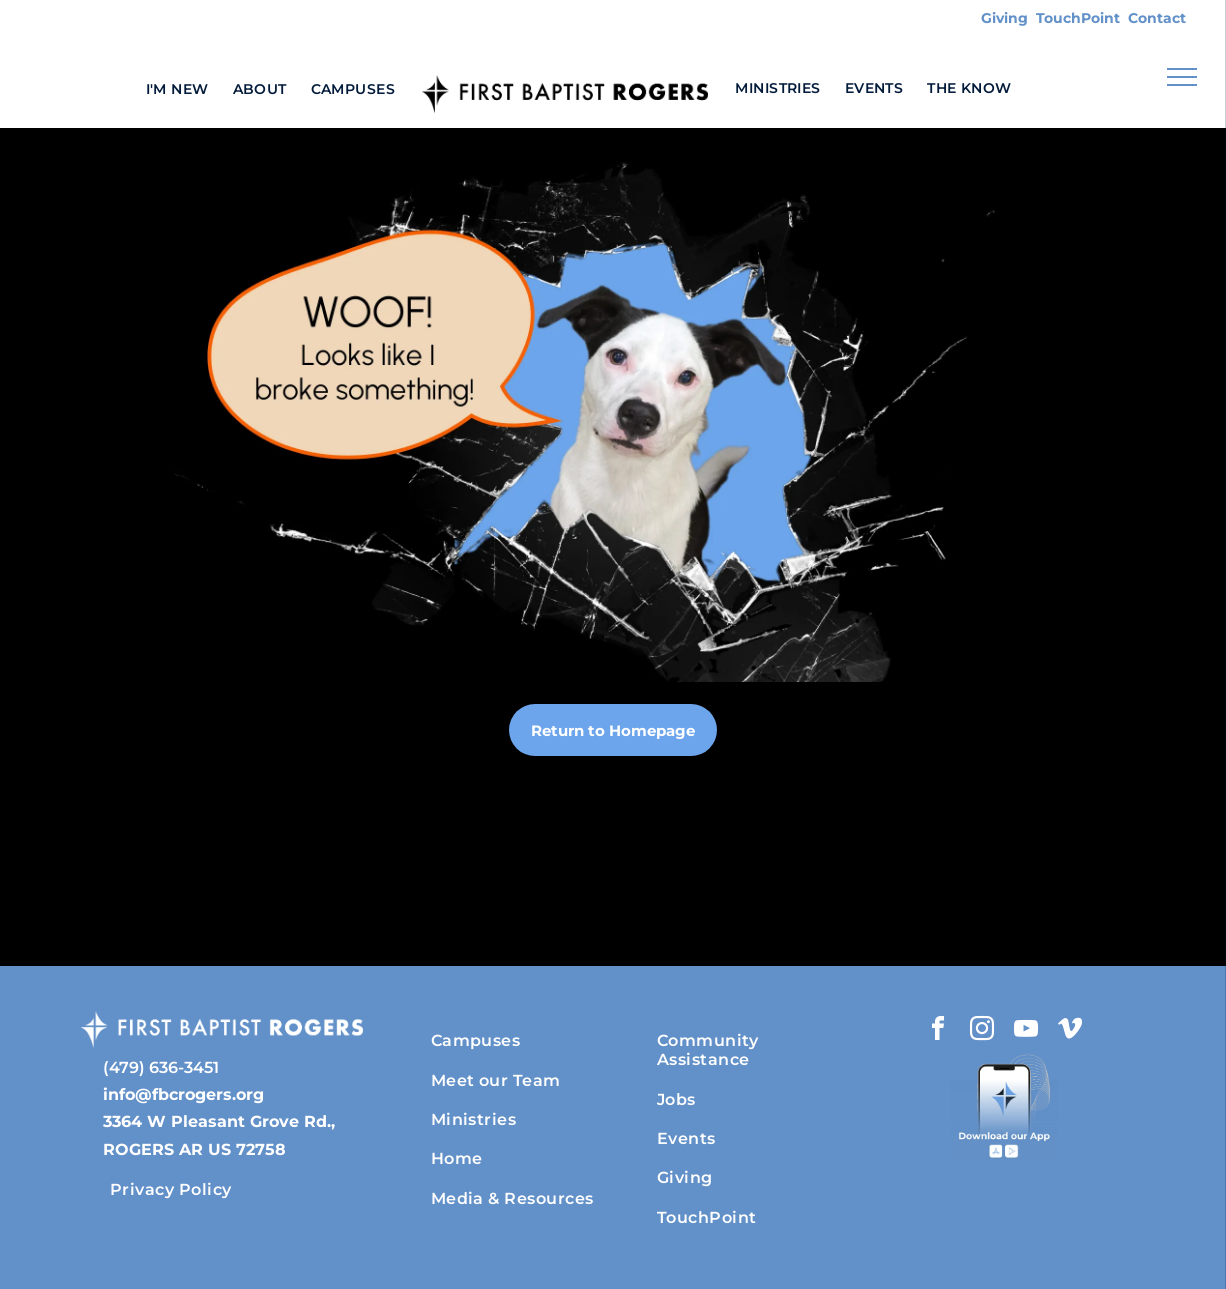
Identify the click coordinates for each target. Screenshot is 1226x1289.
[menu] (1182, 77)
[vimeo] (1070, 1031)
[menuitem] (177, 88)
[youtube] (1026, 1031)
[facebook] (938, 1031)
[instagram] (982, 1031)
